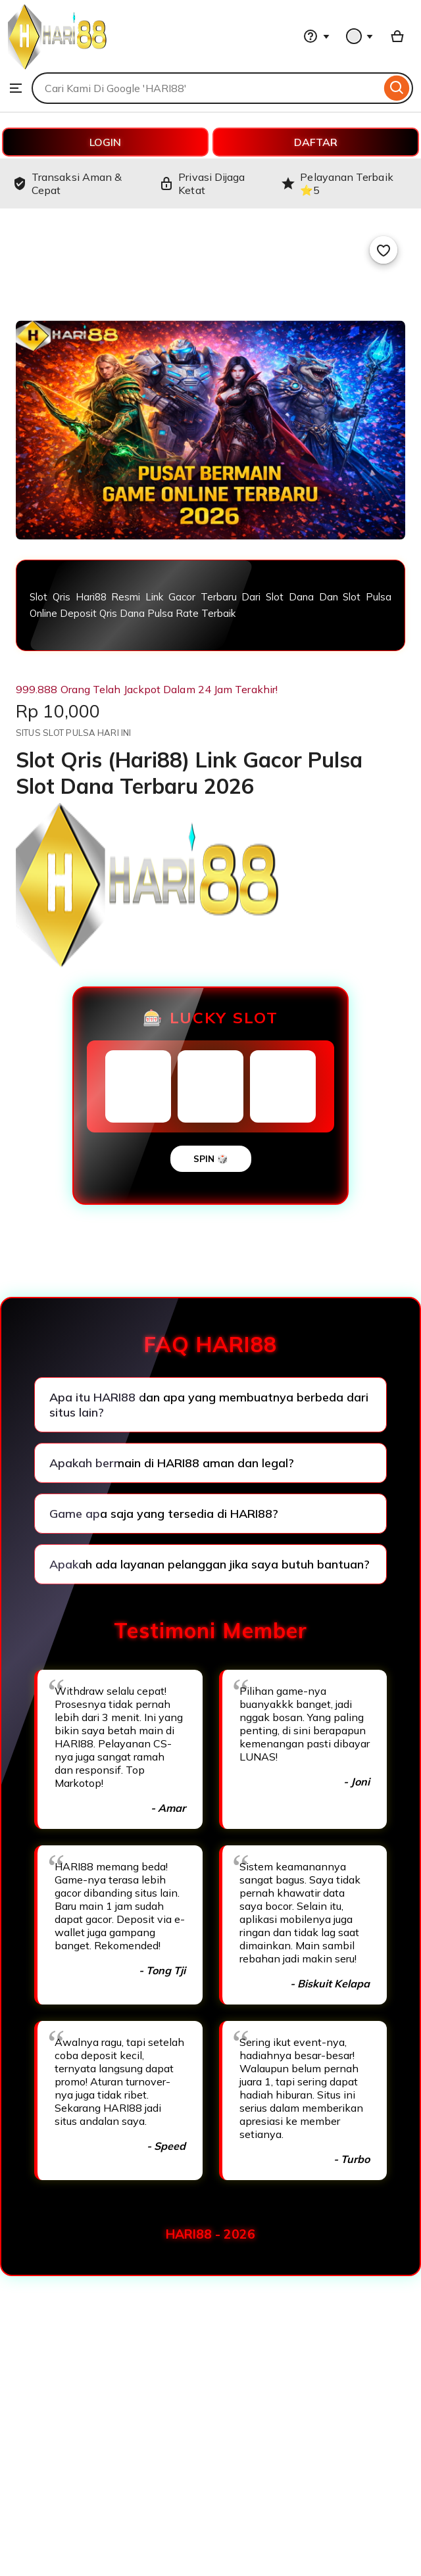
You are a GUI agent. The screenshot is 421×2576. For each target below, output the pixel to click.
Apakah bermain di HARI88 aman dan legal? (171, 1462)
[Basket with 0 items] (397, 36)
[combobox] (206, 88)
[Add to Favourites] (383, 250)
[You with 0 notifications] (360, 36)
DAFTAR (315, 142)
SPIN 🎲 (210, 1159)
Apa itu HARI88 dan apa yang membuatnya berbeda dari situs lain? (208, 1405)
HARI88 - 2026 (210, 2234)
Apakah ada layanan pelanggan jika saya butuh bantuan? (209, 1564)
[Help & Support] (316, 36)
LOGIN (105, 142)
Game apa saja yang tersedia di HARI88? (163, 1513)
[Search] (397, 88)
